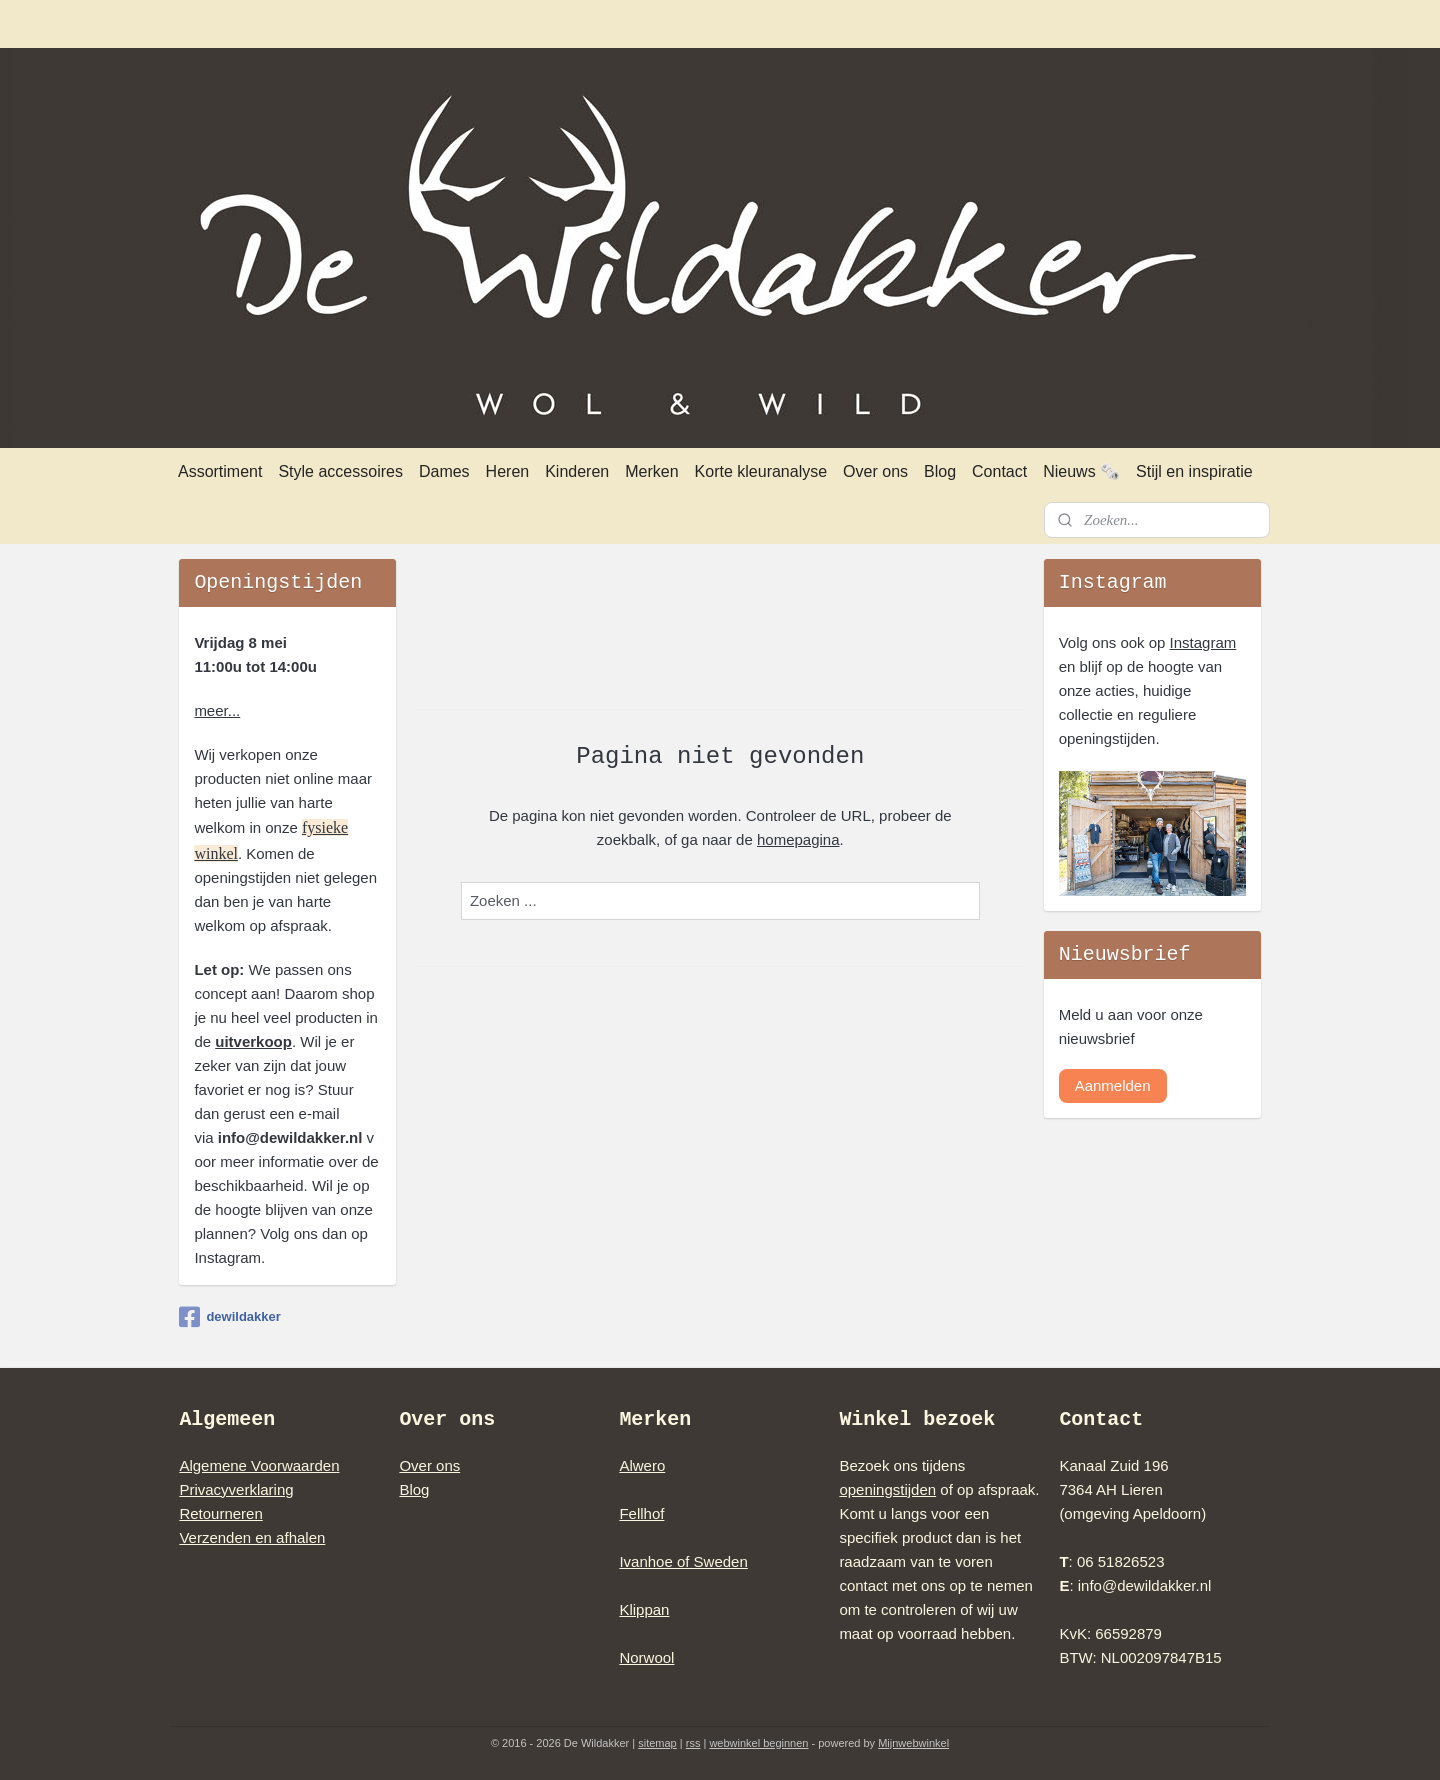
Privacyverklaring (236, 1489)
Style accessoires (340, 471)
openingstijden (887, 1489)
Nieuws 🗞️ (1081, 471)
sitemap (657, 1743)
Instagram (1203, 642)
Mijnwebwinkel (913, 1743)
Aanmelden (1113, 1085)
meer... (217, 710)
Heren (508, 471)
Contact (999, 471)
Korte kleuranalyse (761, 471)
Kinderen (577, 471)
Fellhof (641, 1513)
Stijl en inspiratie (1194, 471)
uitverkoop (253, 1041)
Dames (444, 471)
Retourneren (220, 1513)
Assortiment (220, 471)
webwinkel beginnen (758, 1743)
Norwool (646, 1657)
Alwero (642, 1465)
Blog (940, 471)
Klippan (644, 1609)
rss (693, 1743)
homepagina (798, 839)
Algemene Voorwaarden (259, 1465)
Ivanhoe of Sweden (683, 1561)
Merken (651, 471)
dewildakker (229, 1317)
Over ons (875, 471)
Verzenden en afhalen (252, 1537)
